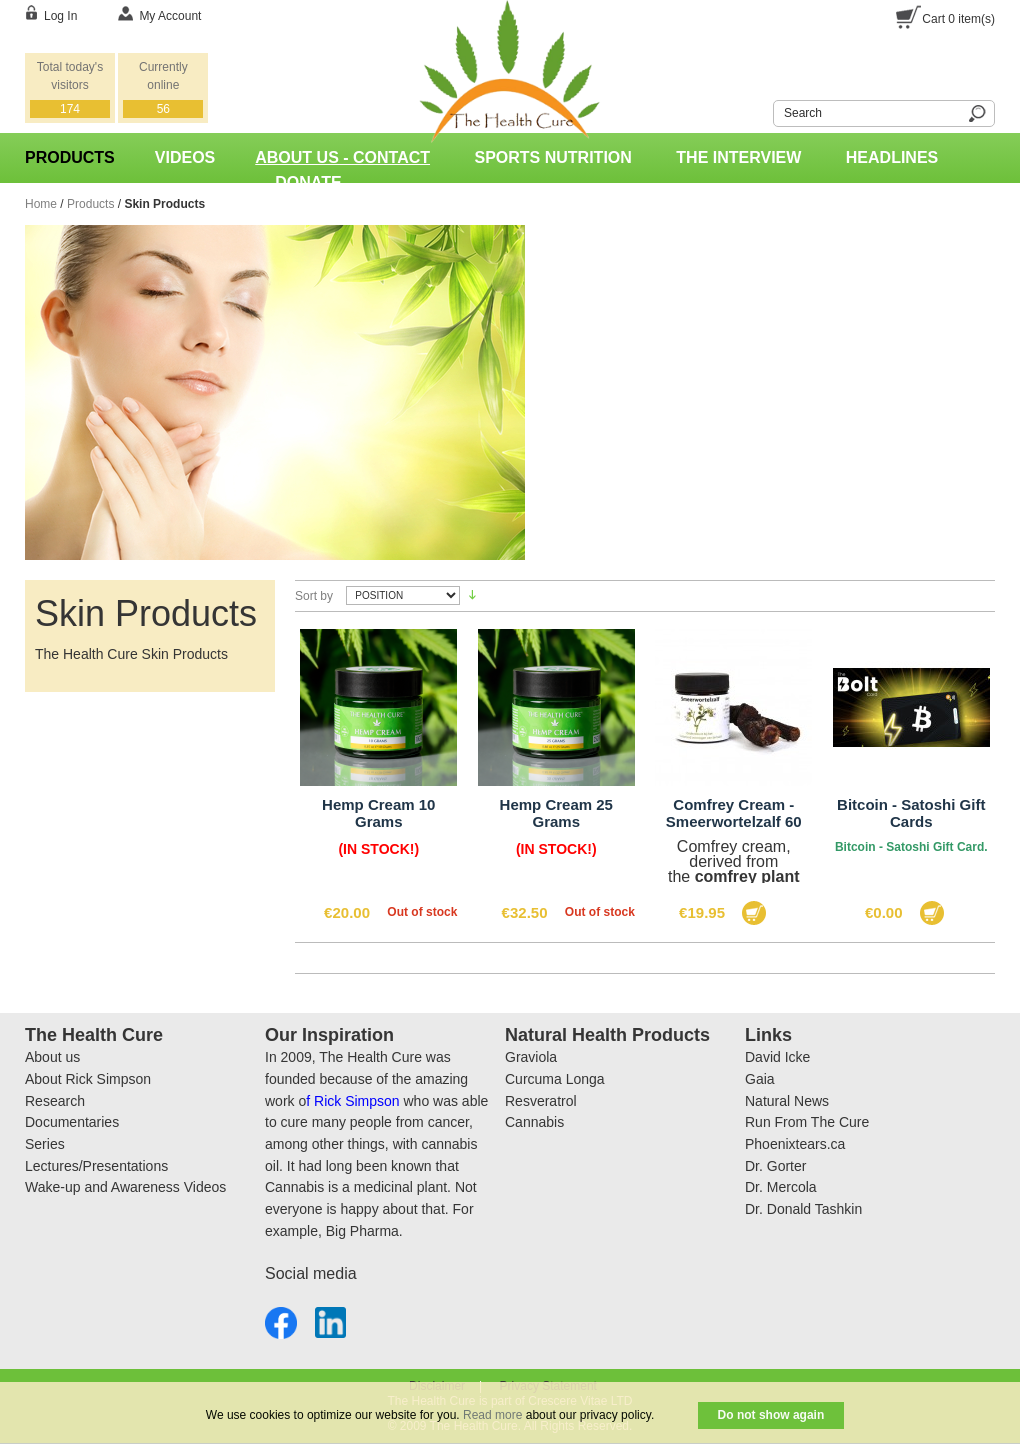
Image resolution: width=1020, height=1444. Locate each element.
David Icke (777, 1057)
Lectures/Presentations (96, 1166)
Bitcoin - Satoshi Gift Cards (911, 813)
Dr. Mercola (781, 1187)
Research (55, 1101)
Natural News (787, 1101)
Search (761, 110)
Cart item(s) (958, 19)
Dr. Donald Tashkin (803, 1209)
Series (45, 1144)
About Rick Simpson (88, 1079)
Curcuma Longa (555, 1079)
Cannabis (534, 1122)
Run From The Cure (807, 1122)
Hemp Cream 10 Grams (378, 813)
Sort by (314, 596)
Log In (60, 16)
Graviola (531, 1057)
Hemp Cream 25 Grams (556, 813)
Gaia (760, 1079)
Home (41, 204)
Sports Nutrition (553, 157)
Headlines (892, 157)
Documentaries (72, 1122)
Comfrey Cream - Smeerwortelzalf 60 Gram (734, 821)
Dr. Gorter (775, 1166)
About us (52, 1057)
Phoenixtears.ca (795, 1144)
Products (90, 204)
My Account (170, 16)
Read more (492, 1415)
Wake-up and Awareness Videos (125, 1187)
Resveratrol (541, 1101)
